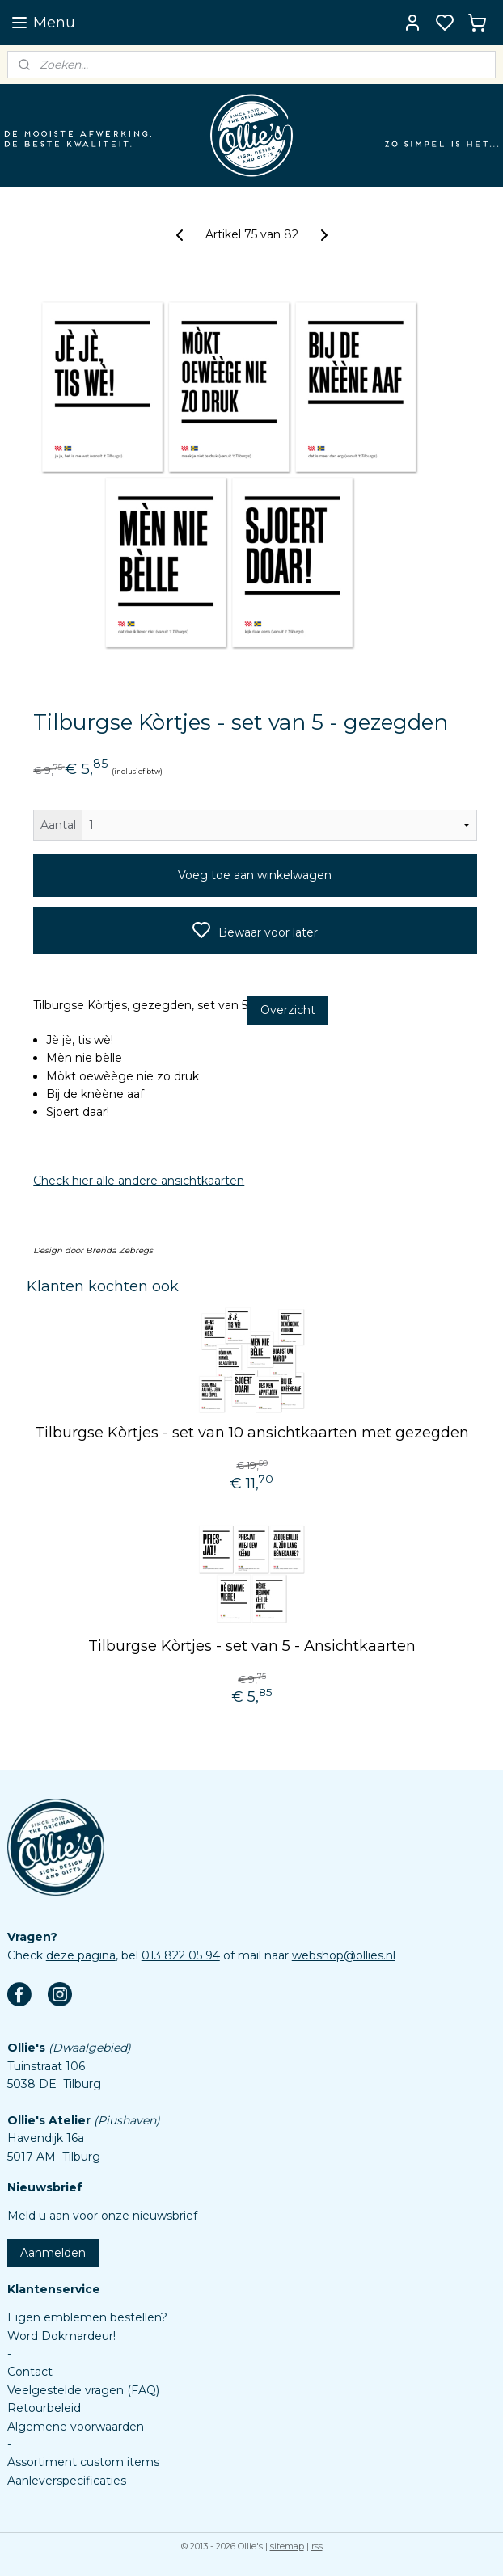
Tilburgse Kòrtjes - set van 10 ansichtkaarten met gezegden (252, 1433)
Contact (30, 2371)
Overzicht (287, 1011)
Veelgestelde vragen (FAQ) (83, 2390)
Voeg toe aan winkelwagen (255, 876)
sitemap (287, 2546)
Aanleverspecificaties (66, 2480)
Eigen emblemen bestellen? (87, 2317)
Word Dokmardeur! (61, 2336)
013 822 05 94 (181, 1955)
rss (317, 2546)
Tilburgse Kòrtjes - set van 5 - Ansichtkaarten (252, 1647)
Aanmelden (53, 2253)
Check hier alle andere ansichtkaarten (138, 1180)
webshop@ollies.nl (343, 1955)
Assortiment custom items (83, 2462)
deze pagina (81, 1955)
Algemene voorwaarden (75, 2426)
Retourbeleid (44, 2408)
